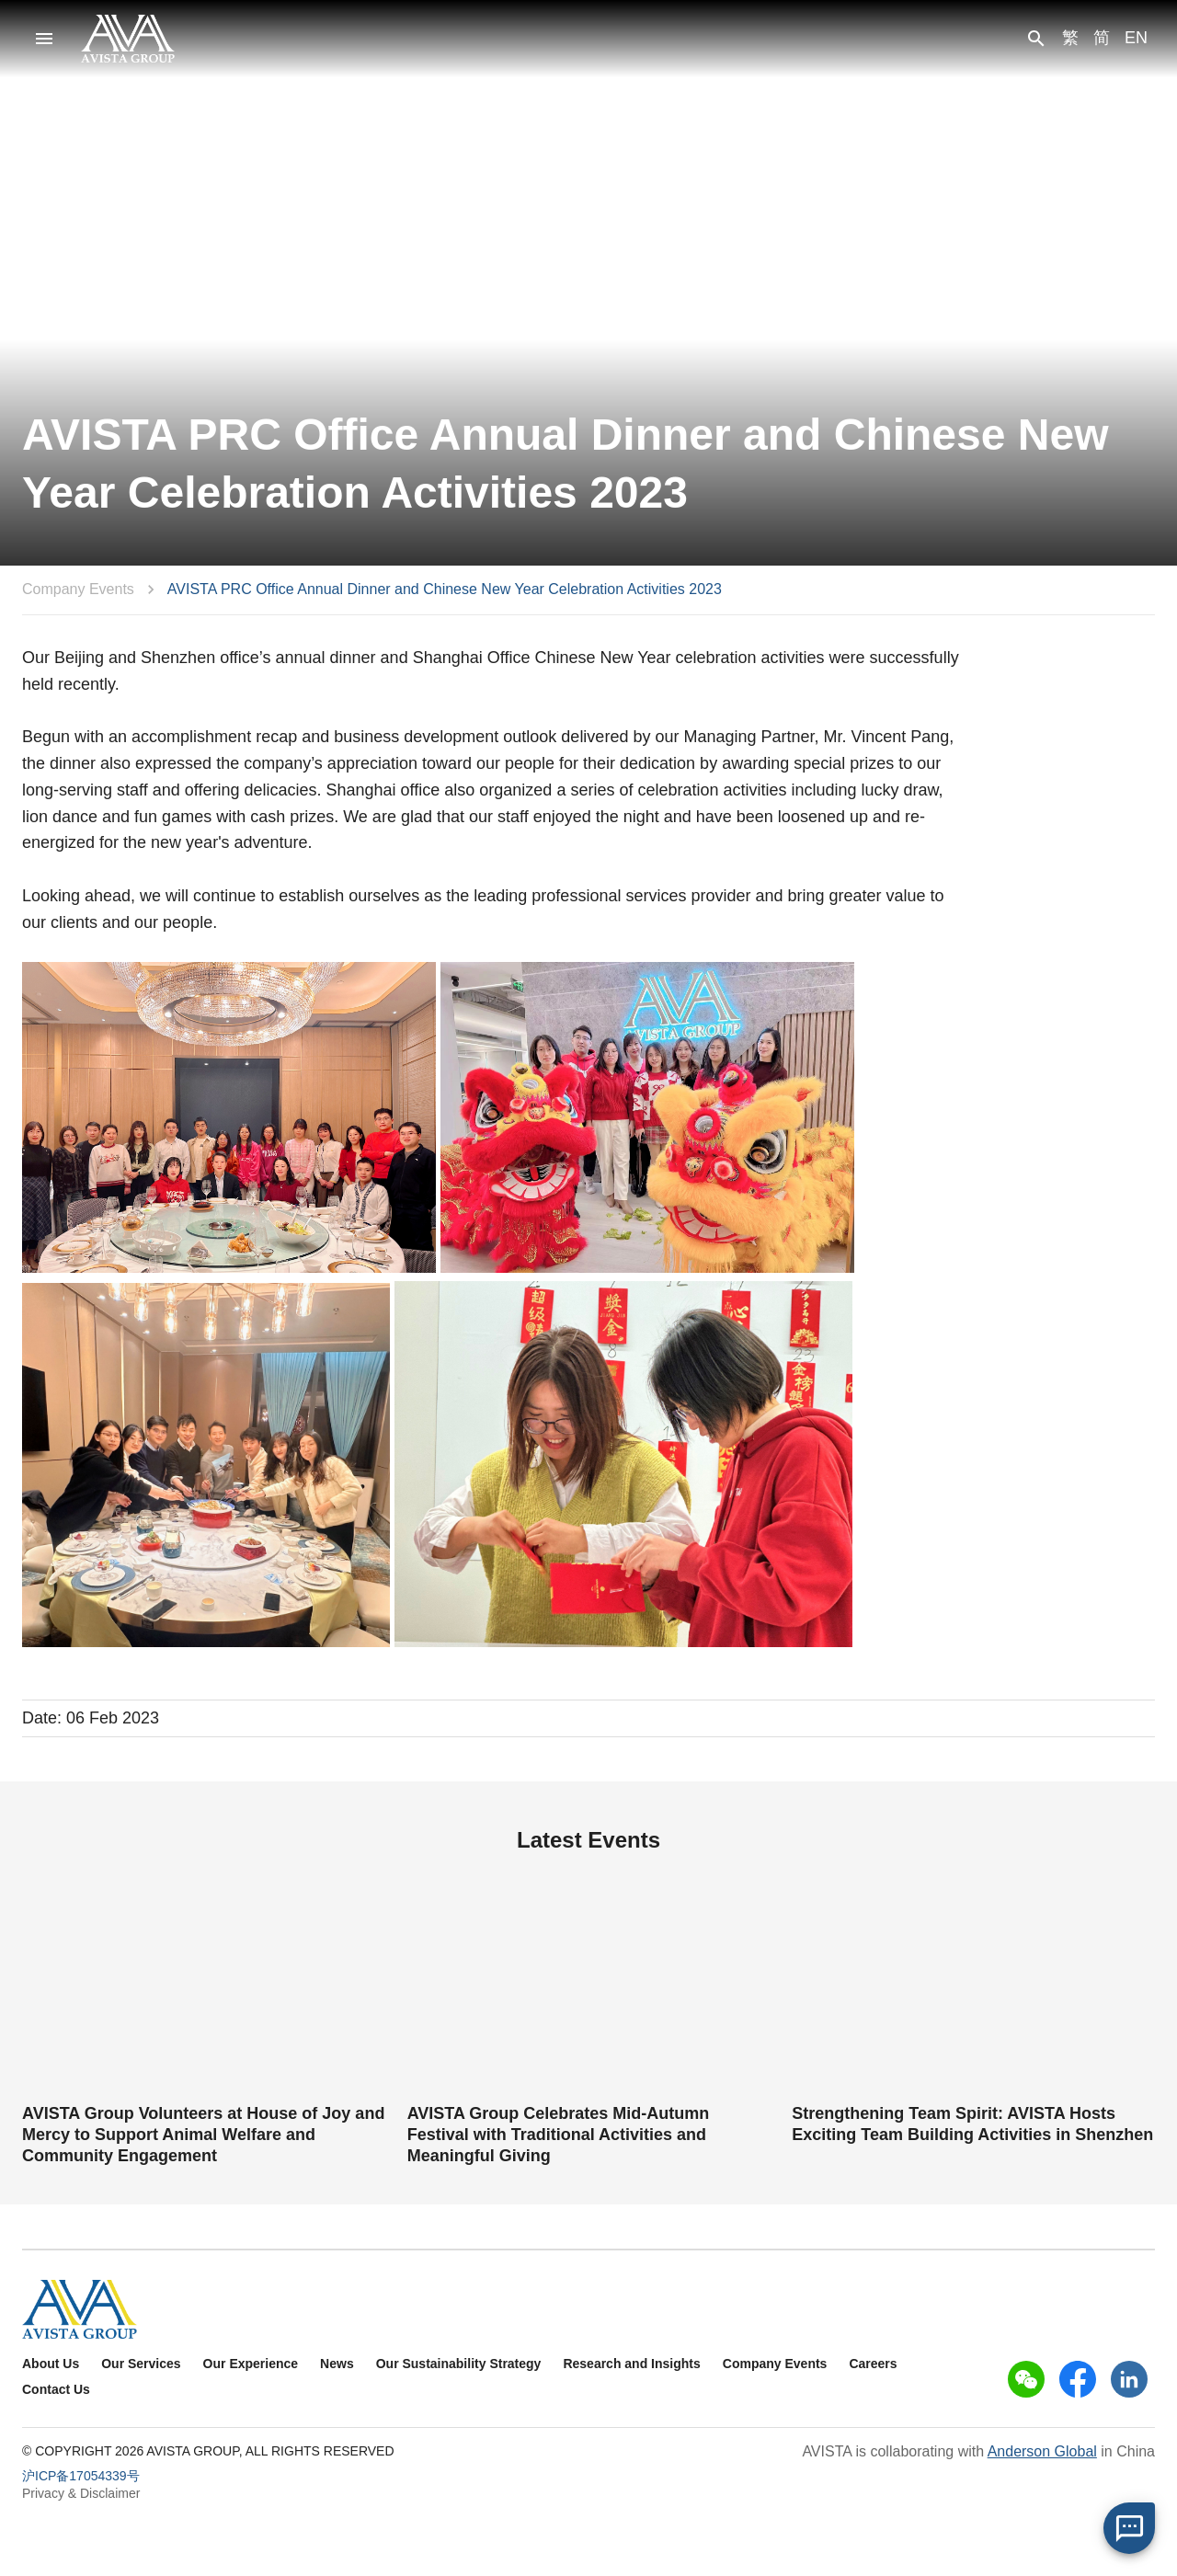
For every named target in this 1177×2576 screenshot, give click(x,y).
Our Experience (251, 2363)
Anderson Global (1042, 2451)
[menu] (44, 39)
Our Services (140, 2363)
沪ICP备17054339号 (81, 2475)
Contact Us (56, 2389)
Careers (873, 2363)
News (337, 2363)
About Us (50, 2363)
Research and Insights (631, 2363)
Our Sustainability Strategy (459, 2363)
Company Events (78, 589)
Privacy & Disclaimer (81, 2493)
